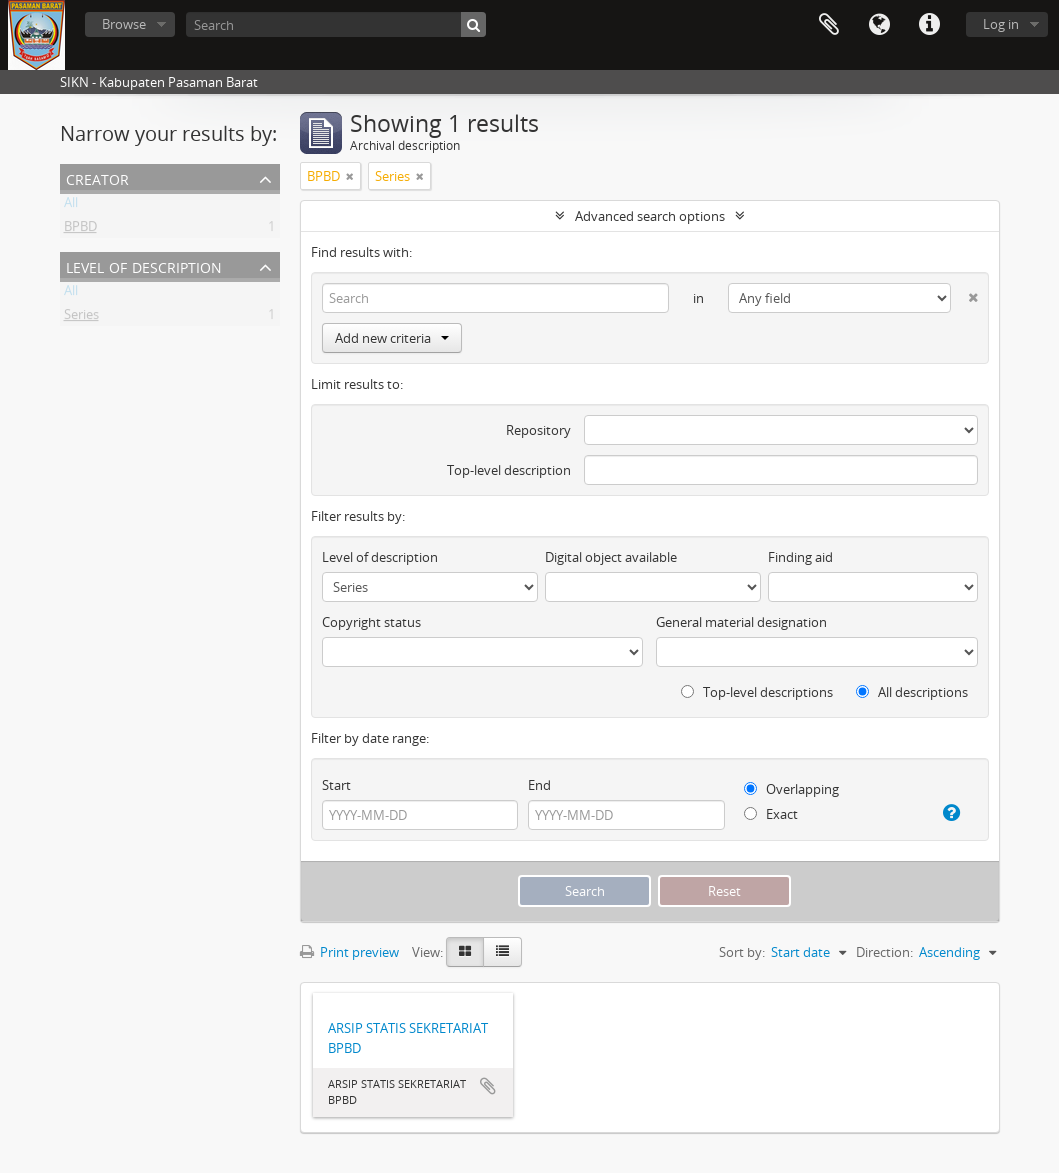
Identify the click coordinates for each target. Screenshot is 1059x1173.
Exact (771, 814)
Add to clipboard (488, 1086)
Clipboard (829, 25)
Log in (1001, 24)
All (71, 206)
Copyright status (371, 622)
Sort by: (742, 952)
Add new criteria (392, 338)
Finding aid (800, 557)
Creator (97, 177)
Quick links (929, 25)
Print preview (349, 952)
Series (81, 318)
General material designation (741, 622)
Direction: (884, 952)
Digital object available (611, 557)
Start (336, 785)
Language (879, 25)
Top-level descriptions (757, 692)
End (539, 785)
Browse (124, 24)
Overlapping (791, 789)
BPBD (80, 230)
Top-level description (509, 470)
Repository (538, 430)
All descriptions (912, 692)
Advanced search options (650, 216)
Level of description (144, 265)
